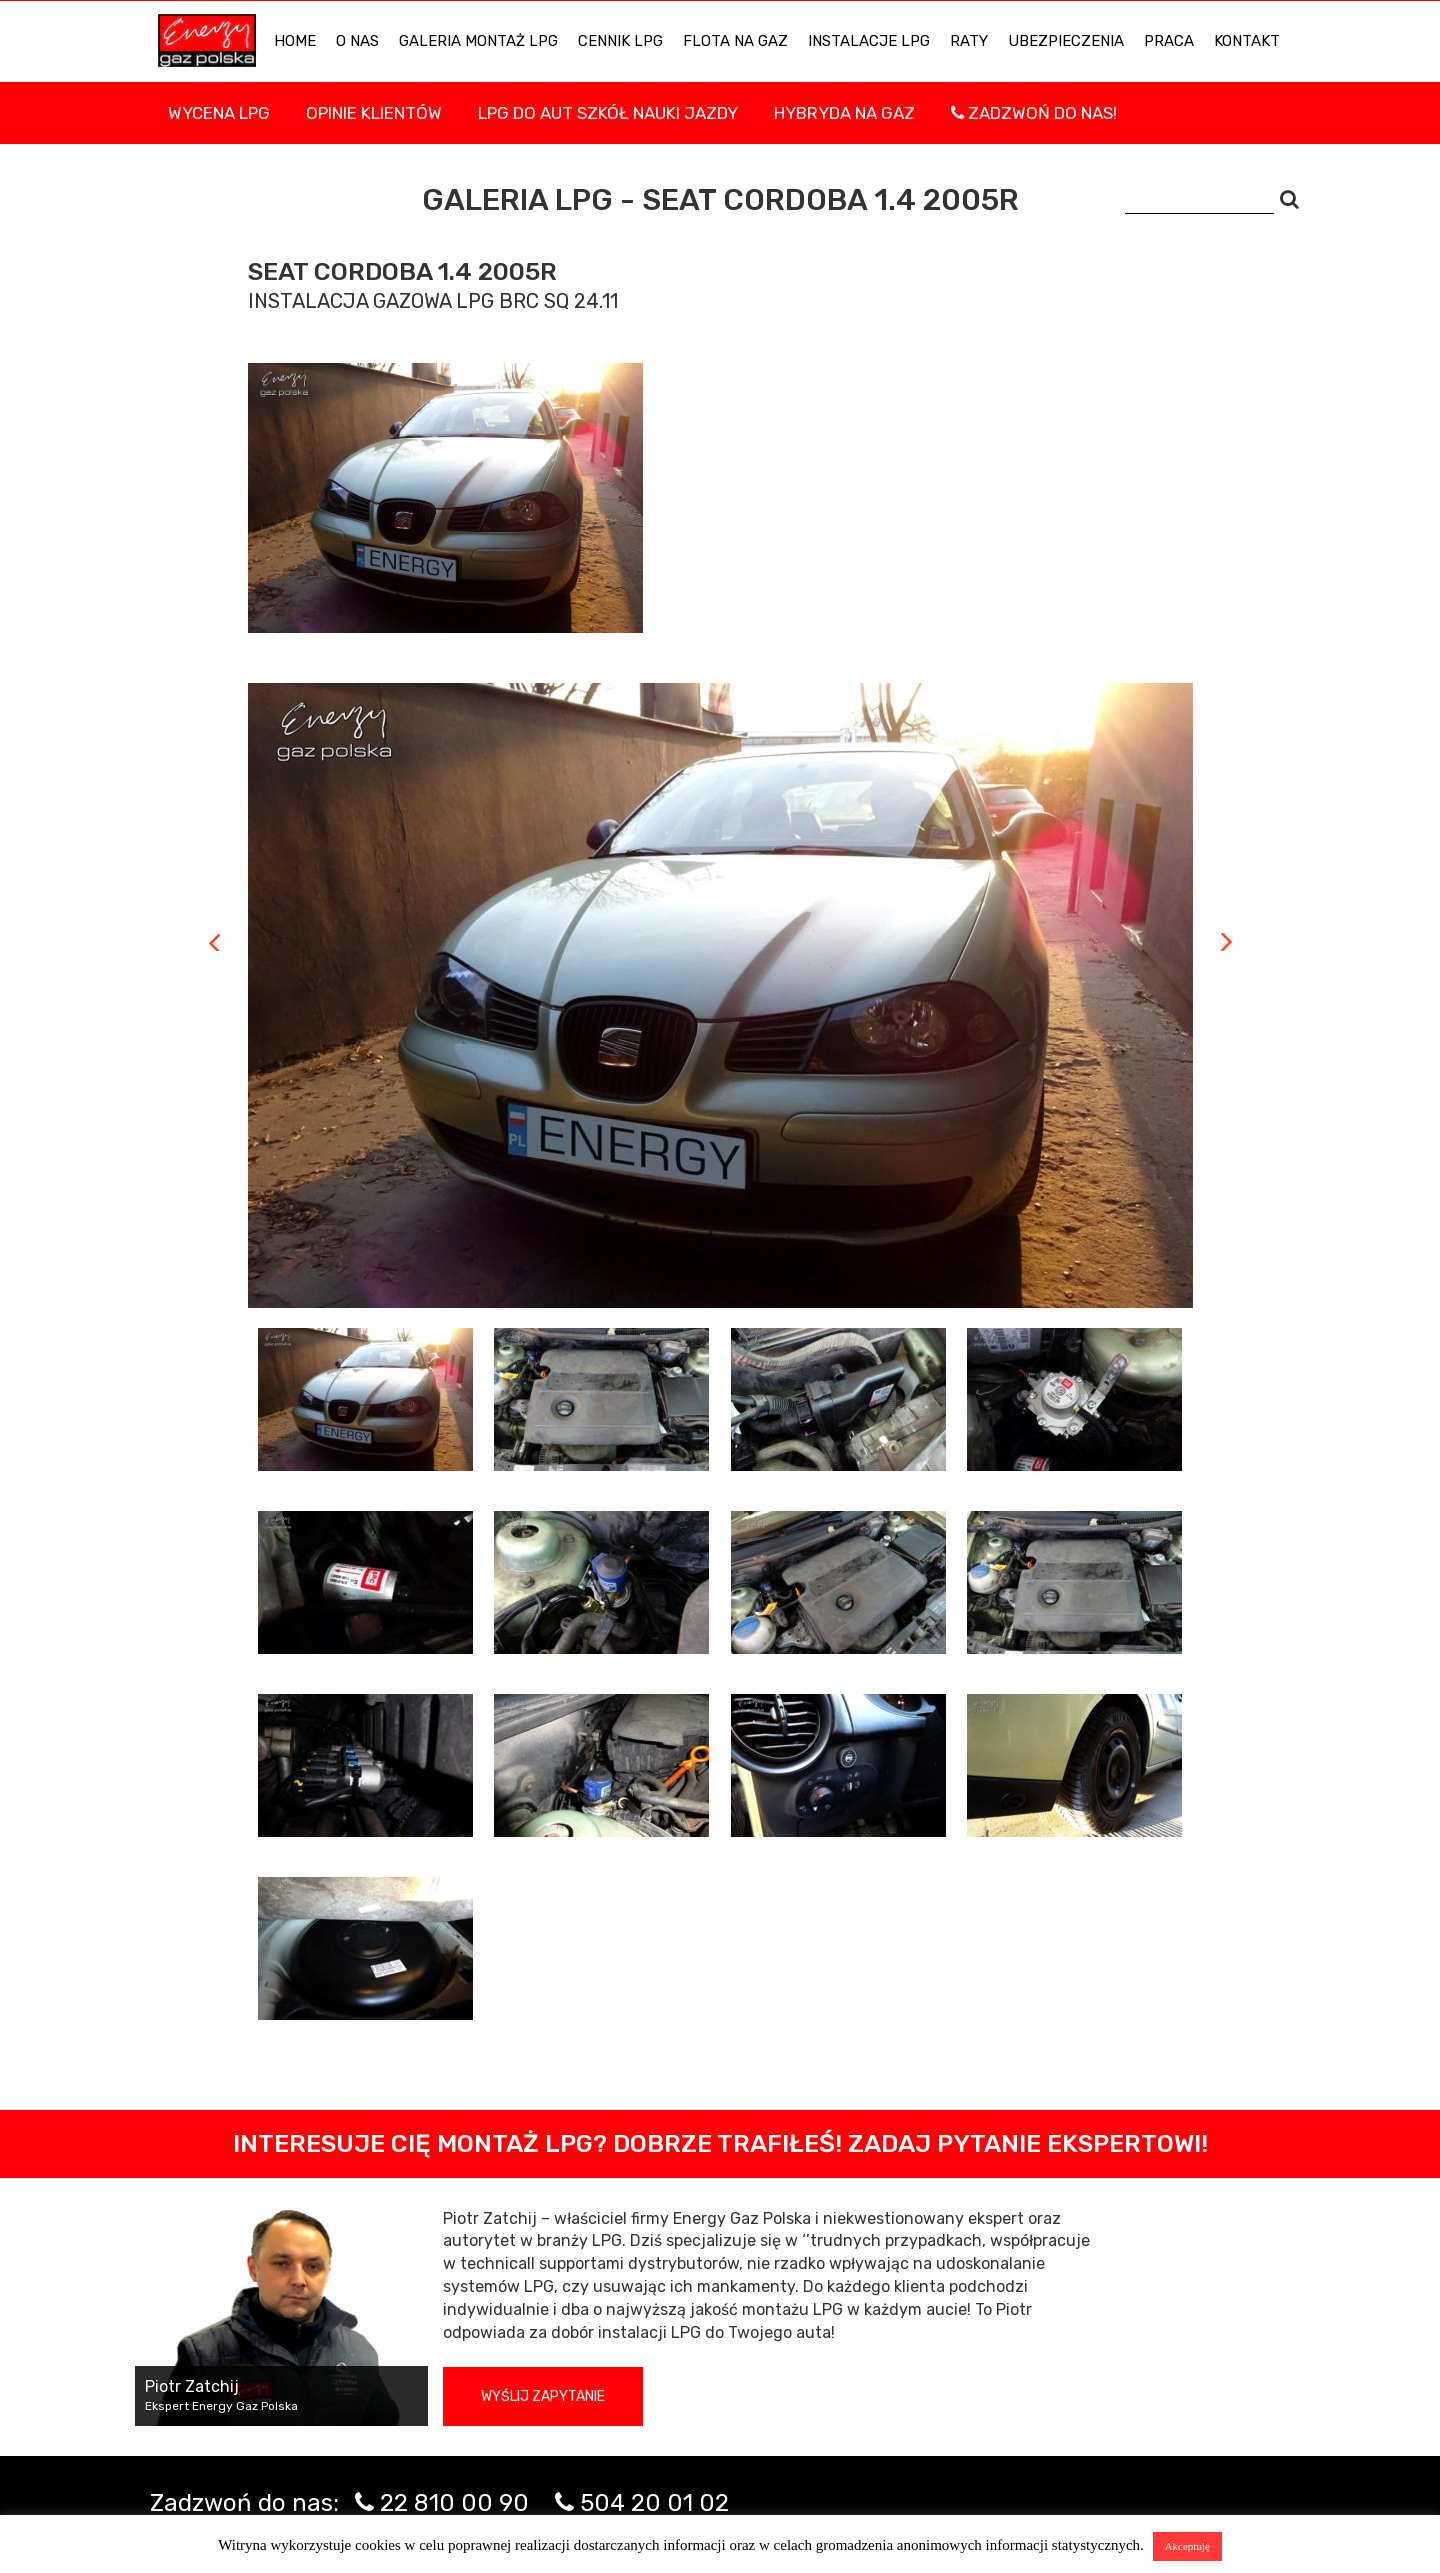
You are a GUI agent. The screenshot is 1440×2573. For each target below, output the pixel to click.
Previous (214, 942)
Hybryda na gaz (844, 113)
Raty (969, 41)
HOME (295, 41)
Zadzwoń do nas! (1034, 113)
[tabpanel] (720, 995)
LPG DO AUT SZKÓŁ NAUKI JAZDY (608, 113)
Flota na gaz (735, 41)
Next (1226, 942)
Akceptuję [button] (1187, 2546)
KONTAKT (1247, 41)
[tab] (366, 1399)
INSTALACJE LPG (869, 41)
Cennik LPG (620, 41)
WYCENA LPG (219, 113)
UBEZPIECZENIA (1066, 41)
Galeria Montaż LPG (478, 41)
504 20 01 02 (654, 2503)
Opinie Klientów (374, 113)
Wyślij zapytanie (543, 2396)
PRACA (1169, 41)
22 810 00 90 (454, 2503)
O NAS (357, 41)
